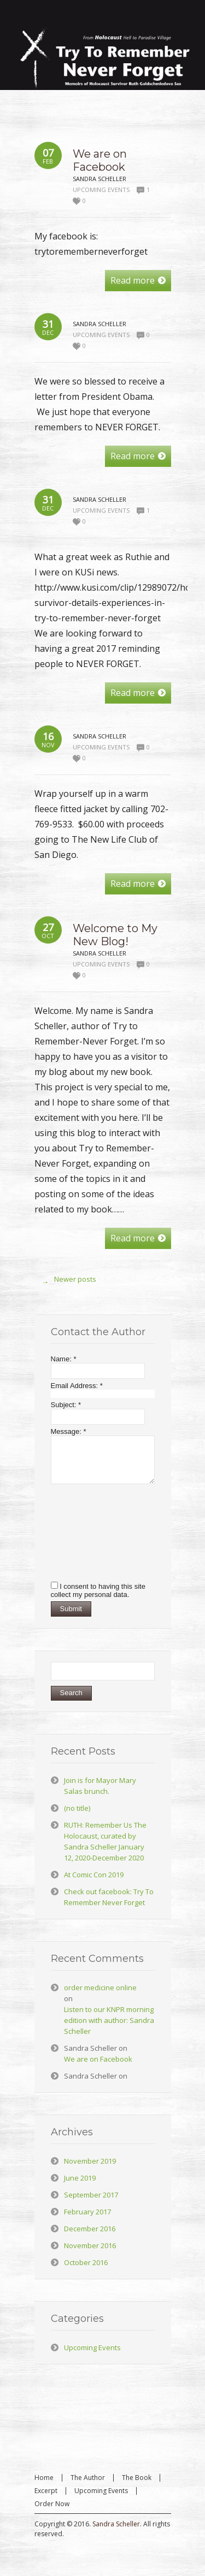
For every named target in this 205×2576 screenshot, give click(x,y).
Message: (68, 1431)
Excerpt (45, 2490)
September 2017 (91, 2195)
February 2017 (87, 2212)
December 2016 (89, 2228)
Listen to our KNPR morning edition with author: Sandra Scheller (109, 2020)
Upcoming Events (101, 189)
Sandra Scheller (116, 2524)
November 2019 (90, 2161)
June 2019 (80, 2178)
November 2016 (90, 2245)
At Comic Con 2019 (94, 1875)
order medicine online (100, 1987)
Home (44, 2477)
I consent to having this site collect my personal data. (98, 1590)
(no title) (77, 1808)
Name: (64, 1359)
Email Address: (77, 1386)
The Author (88, 2477)
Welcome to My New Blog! (115, 935)
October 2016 (86, 2262)
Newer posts (66, 1282)
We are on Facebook (100, 160)
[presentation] (95, 1531)
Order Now (51, 2503)
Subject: (66, 1405)
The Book (136, 2477)
